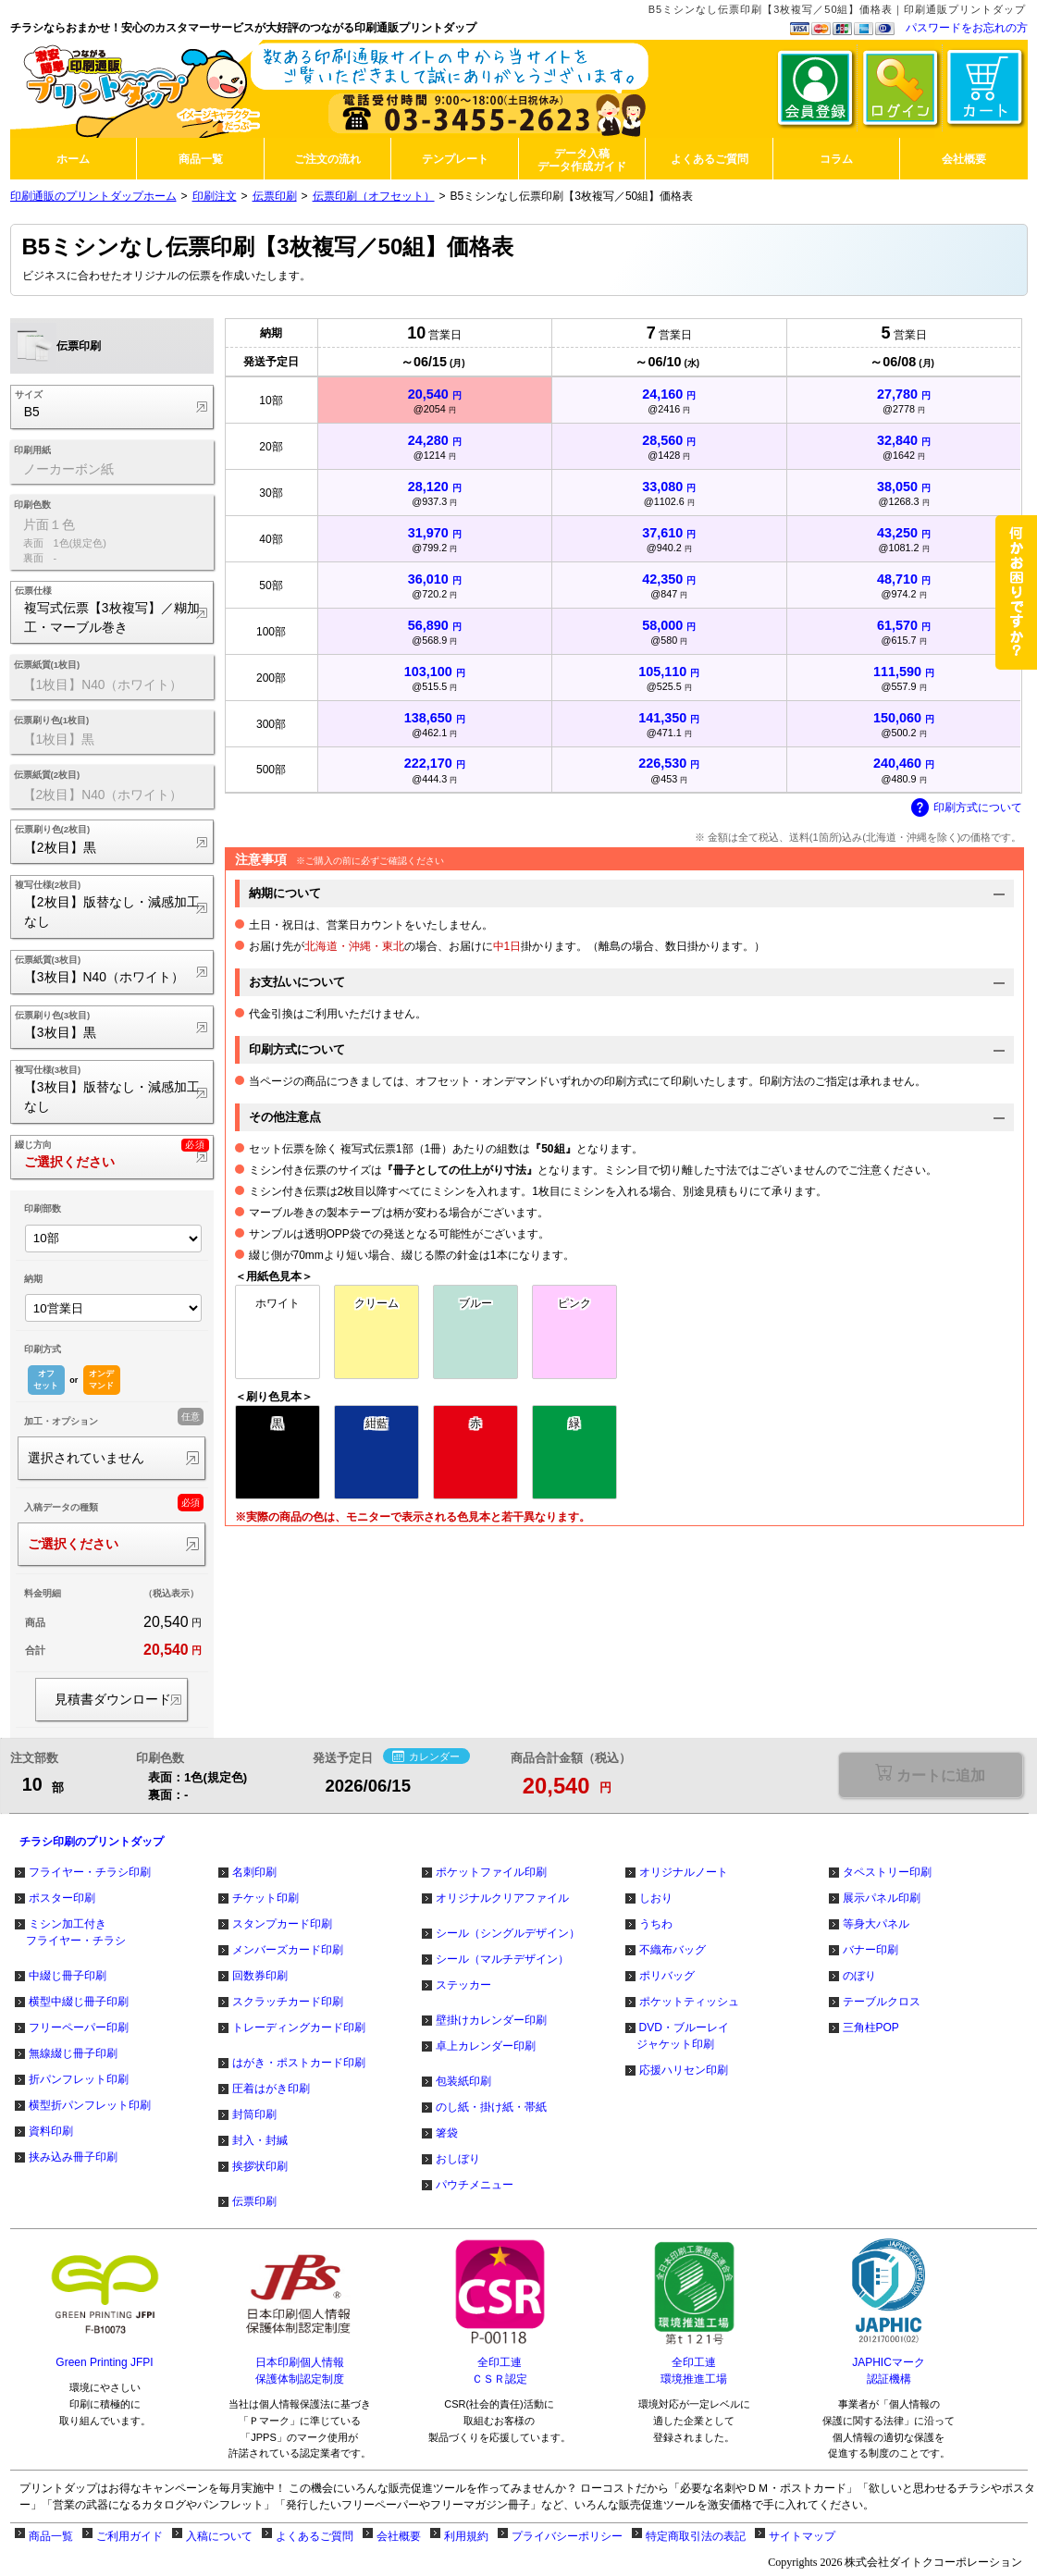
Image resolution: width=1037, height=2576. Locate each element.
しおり (656, 1898)
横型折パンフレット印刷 (90, 2105)
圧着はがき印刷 (271, 2088)
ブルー (475, 1303)
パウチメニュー (474, 2184)
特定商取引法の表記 (696, 2536)
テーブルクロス (881, 2001)
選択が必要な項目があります (930, 1774)
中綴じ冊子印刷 (67, 1975)
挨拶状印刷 (260, 2166)
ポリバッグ (667, 1975)
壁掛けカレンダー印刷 (491, 2020)
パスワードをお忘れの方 (967, 27)
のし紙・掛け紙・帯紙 (491, 2107)
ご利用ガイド (129, 2536)
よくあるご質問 (314, 2536)
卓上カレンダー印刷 (486, 2046)
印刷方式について (966, 808)
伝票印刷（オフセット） (374, 196)
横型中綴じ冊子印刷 (79, 2001)
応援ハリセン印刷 (683, 2070)
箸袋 (447, 2132)
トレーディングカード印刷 (298, 2027)
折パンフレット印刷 (79, 2079)
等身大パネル (876, 1923)
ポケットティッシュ (689, 2001)
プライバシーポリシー (567, 2536)
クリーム (376, 1303)
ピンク (574, 1303)
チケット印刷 (265, 1898)
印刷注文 (214, 196)
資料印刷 (51, 2131)
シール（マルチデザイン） (502, 1959)
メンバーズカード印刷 (287, 1949)
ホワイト (277, 1303)
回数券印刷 (260, 1975)
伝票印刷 (275, 196)
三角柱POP (871, 2027)
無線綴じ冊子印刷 (73, 2053)
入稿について (219, 2536)
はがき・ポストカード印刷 (298, 2062)
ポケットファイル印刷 (491, 1872)
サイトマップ (802, 2536)
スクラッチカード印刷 (287, 2001)
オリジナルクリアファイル (502, 1898)
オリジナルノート (683, 1872)
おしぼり (458, 2158)
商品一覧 (51, 2536)
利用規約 (466, 2536)
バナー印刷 (870, 1949)
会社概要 (399, 2536)
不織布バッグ (672, 1949)
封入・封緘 (260, 2140)
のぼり (859, 1975)
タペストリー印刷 (887, 1872)
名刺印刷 (254, 1872)
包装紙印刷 (463, 2081)
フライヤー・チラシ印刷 (90, 1872)
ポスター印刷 (62, 1898)
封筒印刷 (254, 2114)
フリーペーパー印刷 (79, 2027)
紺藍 (376, 1423)
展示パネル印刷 (881, 1898)
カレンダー (426, 1757)
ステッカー (463, 1984)
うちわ (656, 1923)
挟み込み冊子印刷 (73, 2157)
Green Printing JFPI (104, 2362)
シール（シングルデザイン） (508, 1933)
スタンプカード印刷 (282, 1923)
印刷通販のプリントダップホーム (93, 196)
